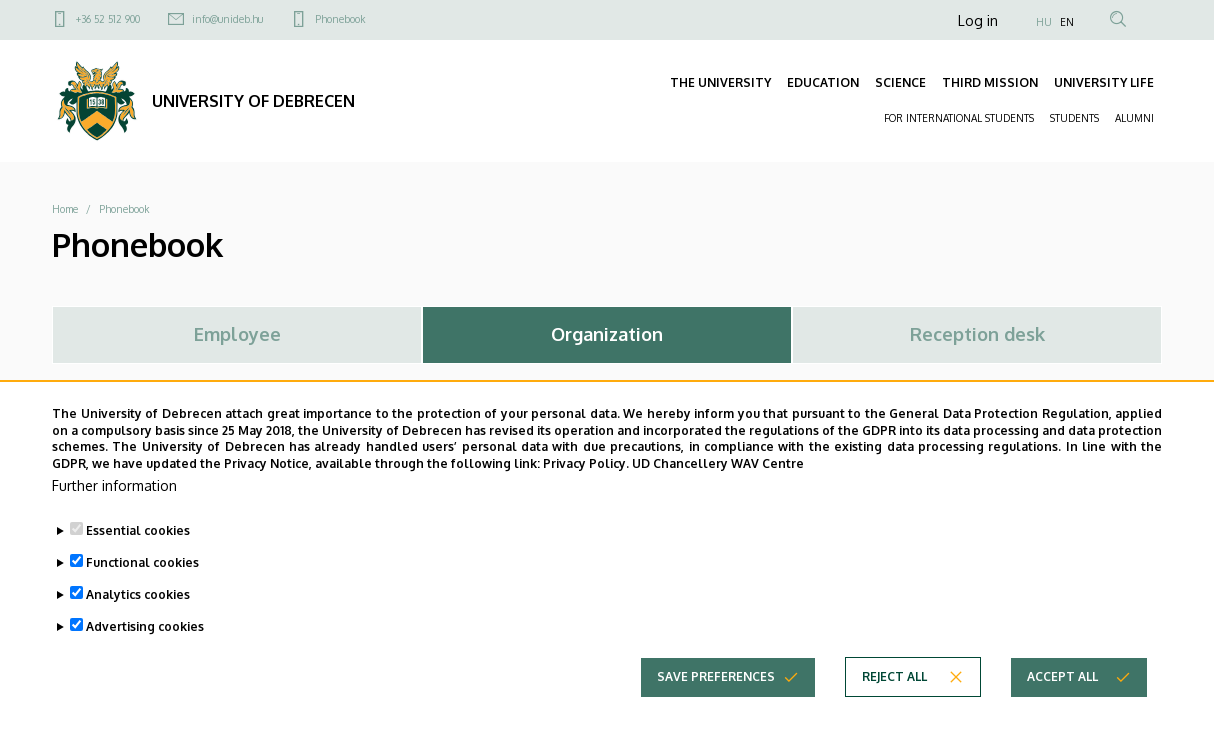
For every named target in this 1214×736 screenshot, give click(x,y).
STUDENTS (1074, 118)
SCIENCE (900, 82)
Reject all (894, 704)
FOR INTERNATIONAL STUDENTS (959, 118)
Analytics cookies (138, 622)
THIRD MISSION (990, 82)
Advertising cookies (145, 654)
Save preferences (716, 704)
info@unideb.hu (227, 19)
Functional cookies (142, 590)
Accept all (1062, 704)
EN (1067, 22)
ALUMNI (1134, 118)
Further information (114, 513)
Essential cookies (138, 558)
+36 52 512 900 (108, 19)
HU (1044, 22)
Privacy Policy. (586, 491)
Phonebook (340, 19)
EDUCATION (823, 82)
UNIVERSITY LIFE (1104, 82)
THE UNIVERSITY (720, 82)
